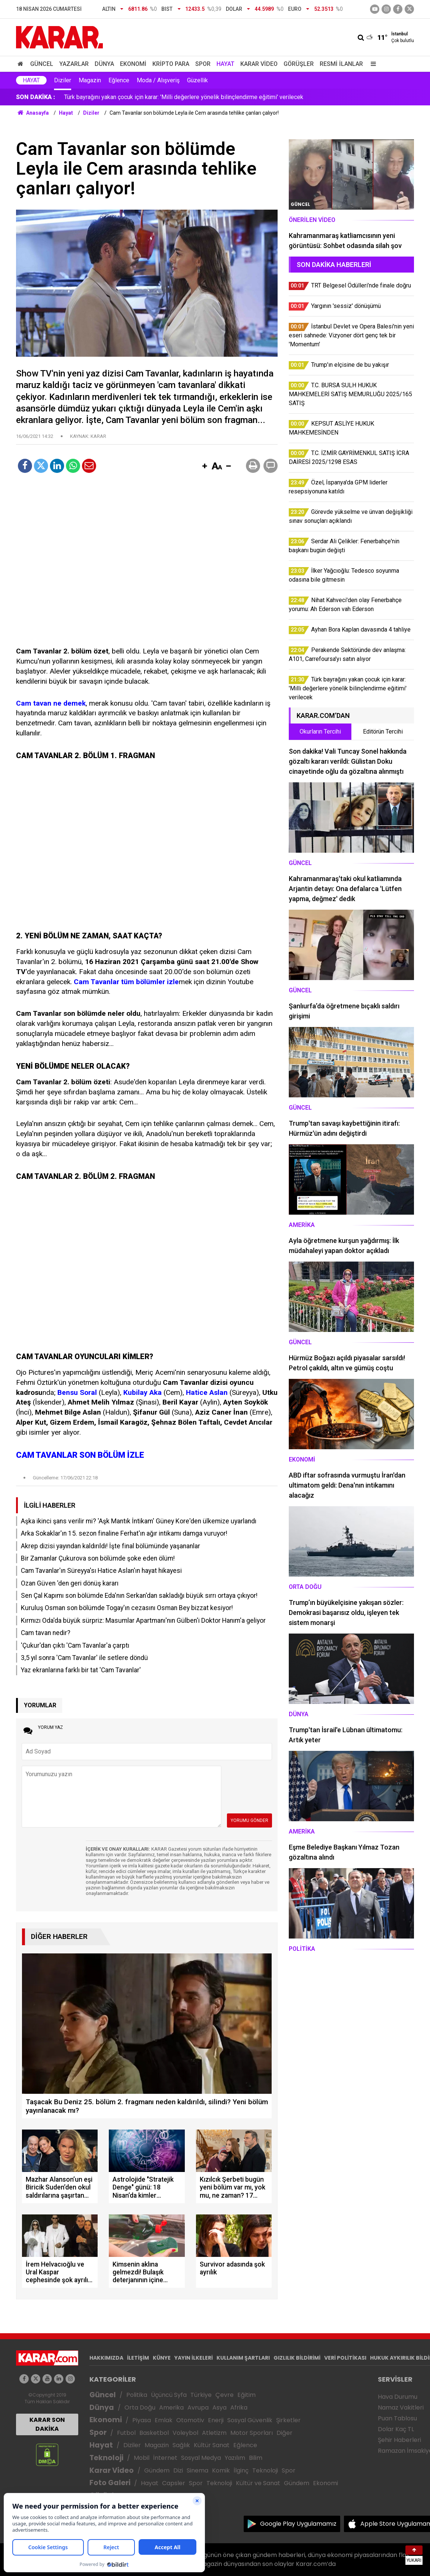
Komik (221, 2470)
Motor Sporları (251, 2433)
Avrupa (198, 2407)
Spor (203, 63)
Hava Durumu (397, 2396)
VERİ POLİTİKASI (345, 2358)
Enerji (216, 2420)
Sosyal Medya (201, 2457)
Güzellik (197, 80)
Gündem (157, 2470)
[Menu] (371, 63)
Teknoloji (106, 2458)
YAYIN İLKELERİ (193, 2358)
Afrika (238, 2407)
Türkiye (201, 2395)
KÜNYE (162, 2358)
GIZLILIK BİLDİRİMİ (297, 2358)
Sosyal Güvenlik (249, 2420)
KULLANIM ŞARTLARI (243, 2358)
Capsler (173, 2483)
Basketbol (154, 2433)
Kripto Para (170, 63)
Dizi (178, 2470)
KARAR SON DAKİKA (47, 2424)
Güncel (41, 63)
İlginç (241, 2470)
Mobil (141, 2457)
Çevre (224, 2395)
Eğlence (118, 80)
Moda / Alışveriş (158, 80)
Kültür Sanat (212, 2445)
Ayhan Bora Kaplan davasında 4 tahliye (114, 97)
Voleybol (185, 2433)
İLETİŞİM (138, 2358)
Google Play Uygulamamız (298, 2523)
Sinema (197, 2470)
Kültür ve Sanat (258, 2483)
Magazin (90, 80)
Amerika (171, 2407)
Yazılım (235, 2457)
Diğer (284, 2433)
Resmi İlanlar (341, 63)
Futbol (126, 2433)
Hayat (225, 63)
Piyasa (141, 2420)
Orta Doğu (139, 2407)
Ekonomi (133, 63)
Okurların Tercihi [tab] (320, 731)
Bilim (255, 2457)
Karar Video (259, 63)
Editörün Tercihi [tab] (383, 731)
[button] (204, 466)
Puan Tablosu (397, 2418)
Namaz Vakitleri (401, 2407)
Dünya (104, 63)
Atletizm (214, 2433)
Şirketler (288, 2420)
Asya (219, 2407)
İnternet (165, 2457)
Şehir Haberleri (399, 2440)
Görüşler (299, 63)
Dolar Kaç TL (396, 2429)
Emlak (164, 2420)
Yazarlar (74, 63)
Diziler (62, 80)
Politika (136, 2395)
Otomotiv (190, 2420)
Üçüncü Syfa (169, 2395)
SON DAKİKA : (35, 97)
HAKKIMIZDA (106, 2358)
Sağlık (181, 2445)
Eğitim (246, 2395)
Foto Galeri (109, 2483)
